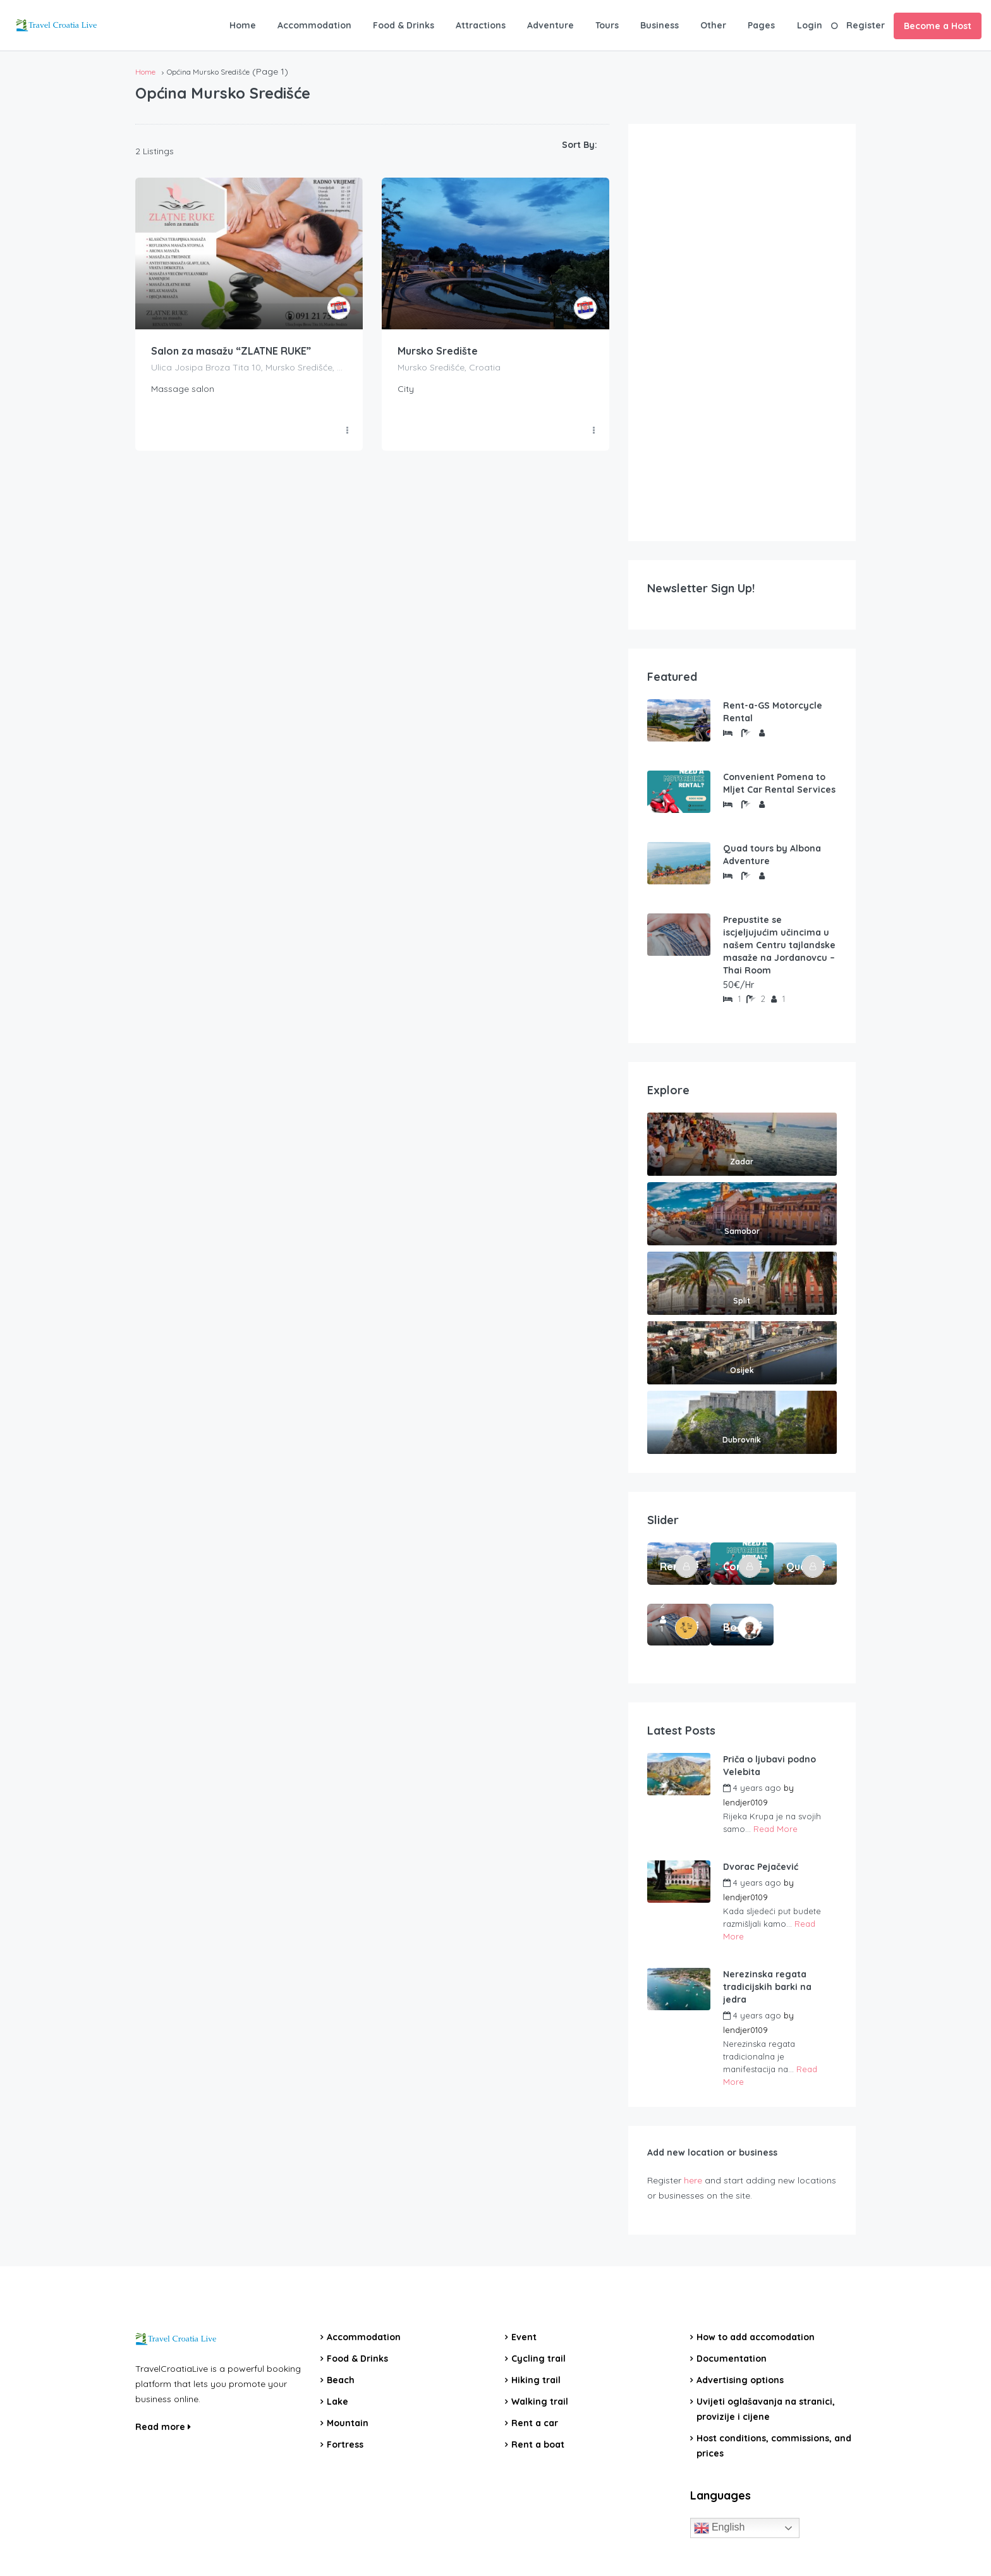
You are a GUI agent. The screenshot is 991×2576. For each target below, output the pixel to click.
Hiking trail (536, 2380)
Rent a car (534, 2423)
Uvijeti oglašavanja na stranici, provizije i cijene (765, 2409)
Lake (337, 2401)
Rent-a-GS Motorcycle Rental (772, 712)
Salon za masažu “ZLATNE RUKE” (231, 351)
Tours (607, 25)
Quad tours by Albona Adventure (772, 855)
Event (524, 2337)
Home (242, 25)
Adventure (550, 25)
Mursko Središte (438, 351)
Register (865, 25)
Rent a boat (537, 2444)
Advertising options (740, 2380)
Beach (341, 2380)
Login (809, 25)
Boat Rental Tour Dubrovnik (732, 1627)
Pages (761, 25)
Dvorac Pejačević (760, 1866)
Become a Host (937, 26)
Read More (775, 1829)
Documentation (731, 2358)
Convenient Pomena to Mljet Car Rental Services (779, 783)
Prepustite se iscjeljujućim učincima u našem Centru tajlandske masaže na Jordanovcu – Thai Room (779, 945)
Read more (163, 2427)
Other (713, 25)
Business (659, 25)
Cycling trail (538, 2358)
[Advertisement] (742, 332)
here (693, 2180)
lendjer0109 (745, 1802)
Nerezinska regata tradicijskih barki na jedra (767, 1987)
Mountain (347, 2423)
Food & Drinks (403, 25)
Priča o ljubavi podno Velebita (769, 1766)
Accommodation (314, 25)
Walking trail (539, 2401)
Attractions (481, 25)
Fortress (345, 2444)
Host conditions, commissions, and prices (773, 2446)
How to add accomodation (755, 2337)
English (719, 2528)
